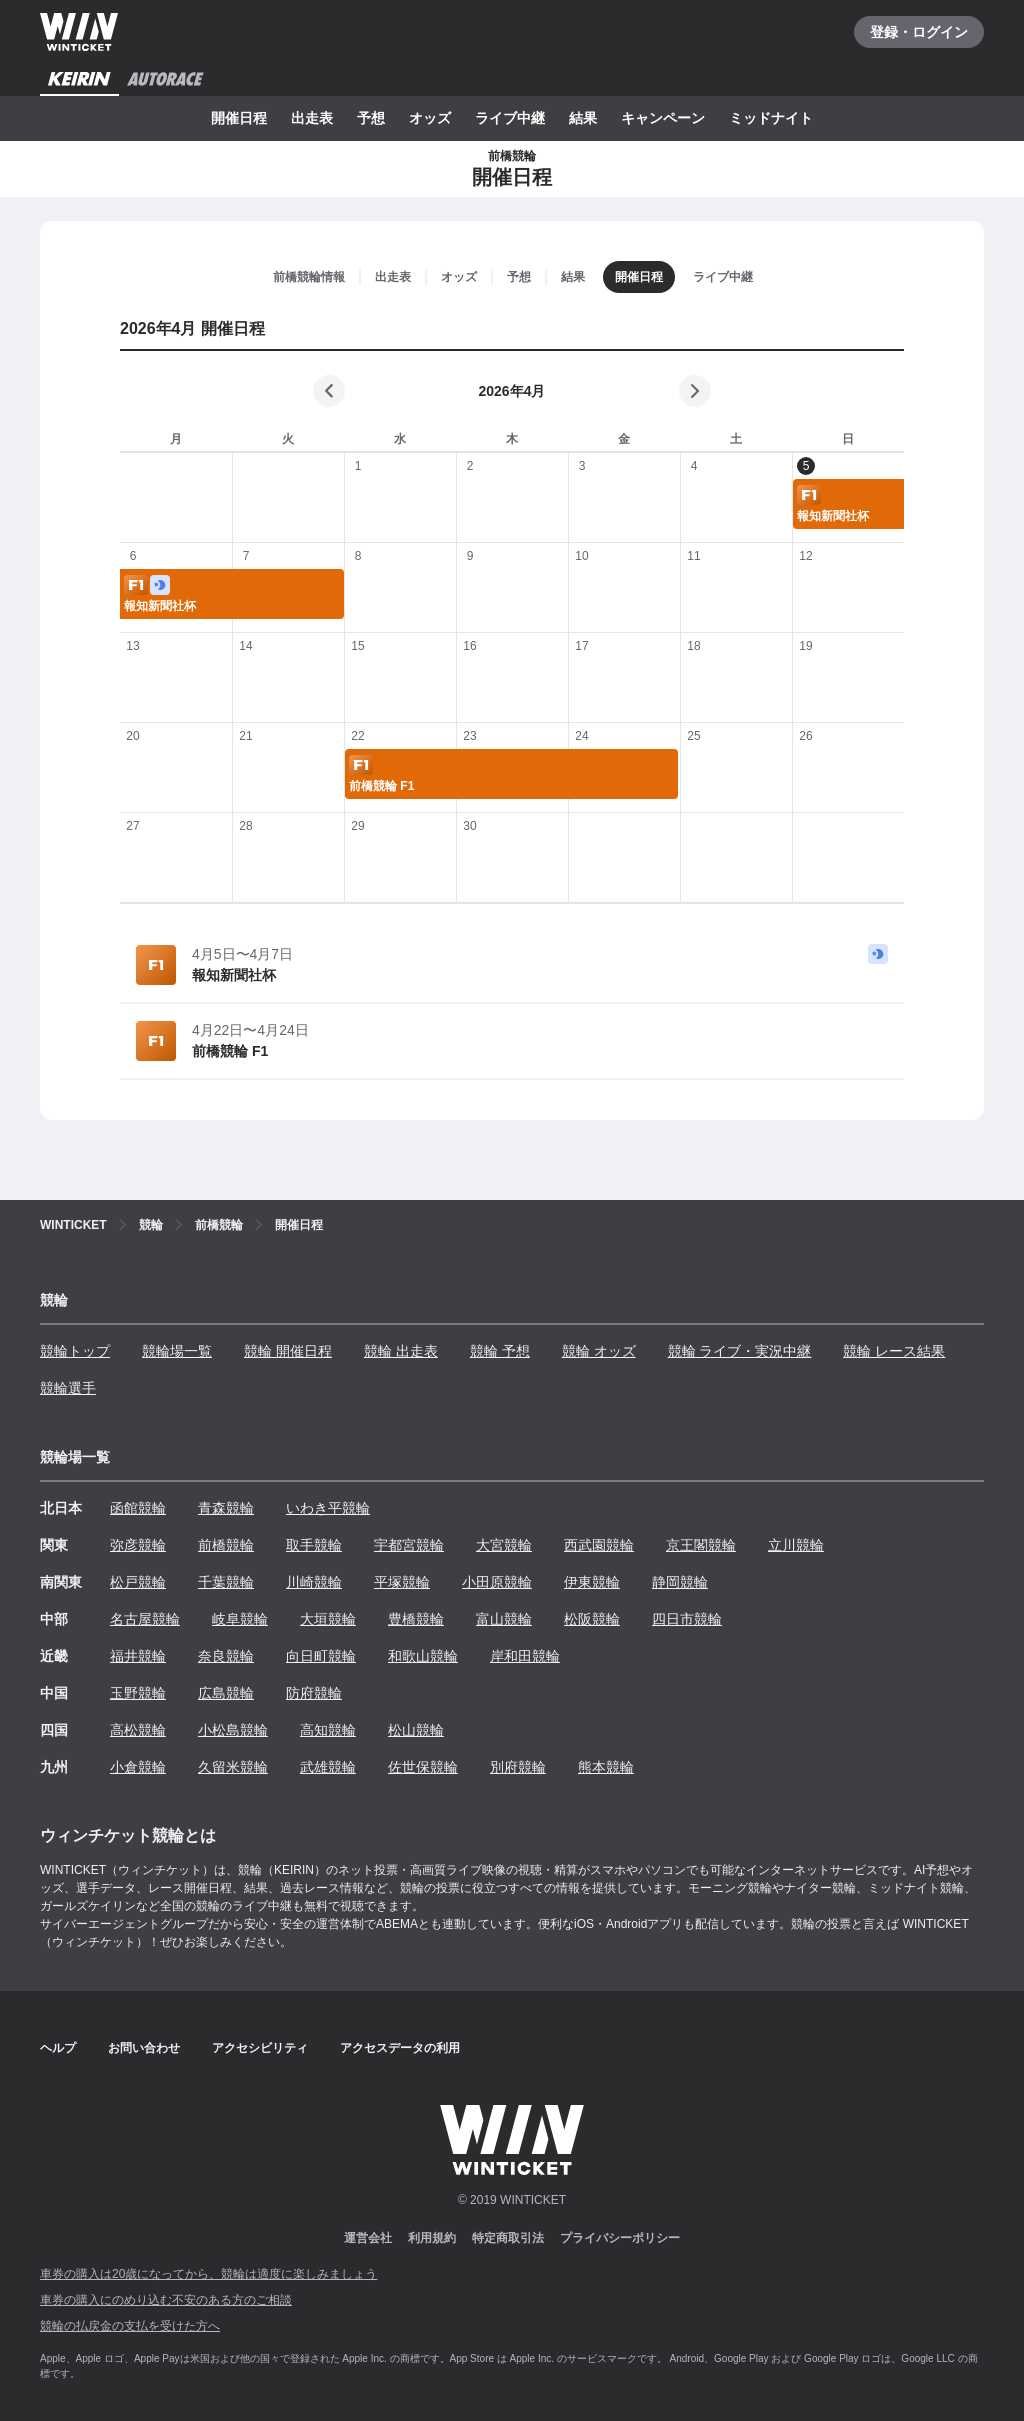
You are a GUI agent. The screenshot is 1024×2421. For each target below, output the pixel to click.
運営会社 (368, 2238)
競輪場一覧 (177, 1351)
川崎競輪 (314, 1582)
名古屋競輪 (145, 1619)
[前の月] (329, 391)
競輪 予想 (500, 1351)
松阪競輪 (592, 1619)
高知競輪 (328, 1730)
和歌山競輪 (423, 1656)
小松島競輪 (233, 1730)
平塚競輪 (402, 1582)
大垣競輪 (328, 1619)
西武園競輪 (599, 1545)
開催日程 (239, 118)
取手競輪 (314, 1545)
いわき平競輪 (328, 1508)
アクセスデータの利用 (400, 2048)
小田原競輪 (497, 1582)
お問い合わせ (144, 2048)
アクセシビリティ (260, 2048)
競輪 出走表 (401, 1351)
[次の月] (695, 391)
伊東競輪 (592, 1582)
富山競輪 (504, 1619)
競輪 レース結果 (894, 1351)
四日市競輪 (687, 1619)
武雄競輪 (328, 1767)
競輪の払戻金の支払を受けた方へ (130, 2326)
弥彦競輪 (138, 1545)
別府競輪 (518, 1767)
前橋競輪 (226, 1545)
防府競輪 (314, 1693)
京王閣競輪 (701, 1545)
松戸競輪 (138, 1582)
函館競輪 (138, 1508)
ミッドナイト (771, 118)
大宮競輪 (504, 1545)
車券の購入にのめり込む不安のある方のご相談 (166, 2300)
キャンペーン (663, 118)
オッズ (430, 118)
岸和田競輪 (525, 1656)
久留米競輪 (233, 1767)
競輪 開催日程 (288, 1351)
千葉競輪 (226, 1582)
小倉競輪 (138, 1767)
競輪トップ (75, 1351)
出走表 (312, 118)
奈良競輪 (226, 1656)
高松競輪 (138, 1730)
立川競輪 (796, 1545)
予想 (371, 118)
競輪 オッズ (599, 1351)
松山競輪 (416, 1730)
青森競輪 (226, 1508)
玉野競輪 (138, 1693)
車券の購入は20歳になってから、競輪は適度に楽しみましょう (208, 2274)
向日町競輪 (321, 1656)
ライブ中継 (510, 118)
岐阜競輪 (240, 1619)
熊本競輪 (606, 1767)
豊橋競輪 (416, 1619)
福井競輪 (138, 1656)
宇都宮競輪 (409, 1545)
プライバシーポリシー (620, 2238)
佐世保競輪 (423, 1767)
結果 (583, 118)
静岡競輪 (680, 1582)
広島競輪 (226, 1693)
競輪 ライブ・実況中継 (740, 1351)
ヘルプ (58, 2048)
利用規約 (432, 2238)
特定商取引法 (508, 2238)
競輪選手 (68, 1388)
